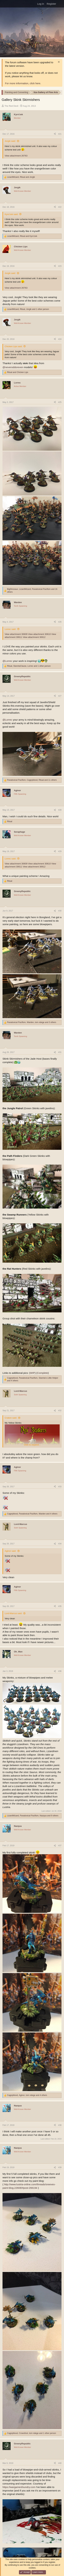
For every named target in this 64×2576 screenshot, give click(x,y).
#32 (59, 1410)
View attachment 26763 (16, 155)
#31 (59, 1052)
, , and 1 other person (28, 309)
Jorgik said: (10, 141)
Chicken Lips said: (13, 346)
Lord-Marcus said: (13, 1613)
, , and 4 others (32, 1379)
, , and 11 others (32, 780)
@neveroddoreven (13, 367)
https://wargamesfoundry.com (19, 2487)
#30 (59, 911)
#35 (59, 1606)
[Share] (55, 134)
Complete (42, 1372)
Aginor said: (10, 1551)
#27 (59, 696)
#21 (59, 134)
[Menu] (4, 3)
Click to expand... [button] (32, 1445)
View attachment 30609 (16, 634)
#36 (59, 1671)
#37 (59, 1845)
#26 (59, 622)
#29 (59, 851)
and (17, 372)
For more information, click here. (23, 83)
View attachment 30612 (34, 637)
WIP (32, 1372)
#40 (59, 2463)
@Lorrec (7, 661)
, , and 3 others (31, 1022)
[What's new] (60, 4)
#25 (59, 402)
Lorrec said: (10, 629)
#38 (59, 2125)
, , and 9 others (32, 1815)
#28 (59, 810)
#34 (59, 1544)
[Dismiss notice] (58, 62)
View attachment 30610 (39, 634)
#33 (59, 1486)
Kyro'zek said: (11, 214)
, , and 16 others (32, 590)
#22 (59, 207)
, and (21, 177)
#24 (59, 339)
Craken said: (11, 1418)
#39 (59, 2167)
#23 (59, 266)
